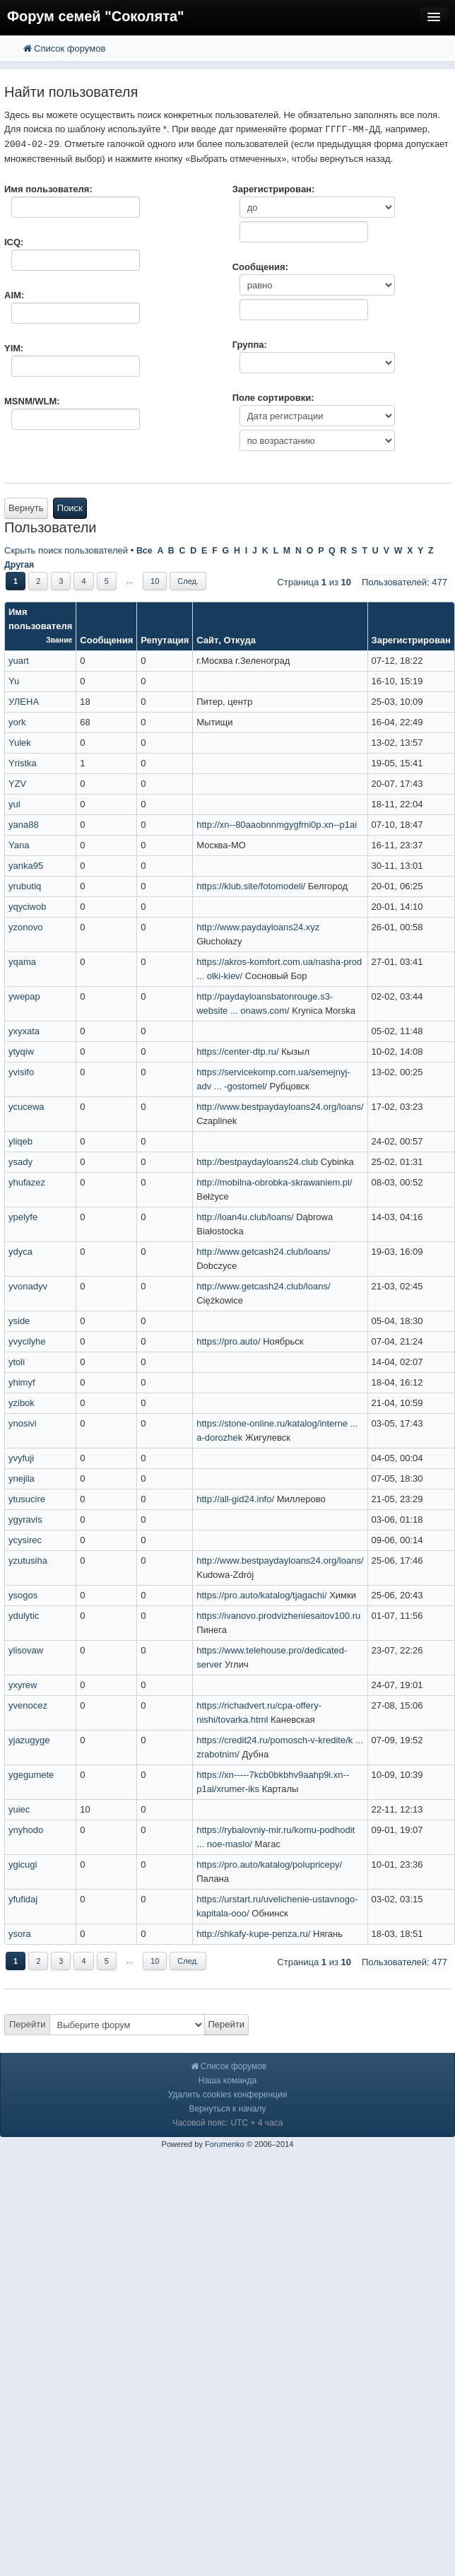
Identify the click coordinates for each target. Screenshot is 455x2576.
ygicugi (22, 1864)
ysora (19, 1933)
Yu (13, 681)
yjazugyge (29, 1740)
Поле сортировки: (273, 397)
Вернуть (26, 508)
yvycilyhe (27, 1341)
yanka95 (25, 865)
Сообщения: (260, 267)
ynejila (21, 1478)
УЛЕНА (23, 701)
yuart (18, 660)
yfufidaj (22, 1899)
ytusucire (26, 1499)
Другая (19, 565)
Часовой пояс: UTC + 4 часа (227, 2123)
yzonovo (25, 927)
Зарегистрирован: (273, 189)
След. (188, 581)
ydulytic (23, 1615)
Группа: (249, 344)
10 (154, 581)
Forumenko (224, 2144)
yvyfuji (21, 1458)
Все (144, 551)
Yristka (22, 763)
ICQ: (13, 242)
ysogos (22, 1595)
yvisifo (21, 1072)
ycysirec (25, 1540)
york (17, 722)
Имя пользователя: (48, 189)
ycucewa (26, 1106)
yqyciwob (27, 906)
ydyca (20, 1251)
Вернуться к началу (227, 2109)
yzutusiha (27, 1560)
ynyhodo (25, 1830)
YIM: (13, 348)
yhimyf (21, 1382)
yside (19, 1321)
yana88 (23, 824)
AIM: (14, 295)
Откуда (240, 640)
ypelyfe (22, 1217)
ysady (20, 1162)
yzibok (21, 1403)
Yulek (19, 742)
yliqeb (20, 1141)
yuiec (19, 1809)
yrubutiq (24, 886)
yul (14, 804)
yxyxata (24, 1031)
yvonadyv (27, 1286)
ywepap (24, 996)
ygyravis (25, 1519)
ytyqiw (21, 1051)
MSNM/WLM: (32, 401)
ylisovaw (25, 1650)
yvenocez (27, 1705)
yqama (22, 961)
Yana (18, 845)
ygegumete (31, 1774)
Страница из (314, 582)
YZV (17, 783)
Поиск (70, 508)
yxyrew (22, 1685)
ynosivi (22, 1423)
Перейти (27, 2024)
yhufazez (26, 1182)
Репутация (165, 640)
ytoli (16, 1362)
